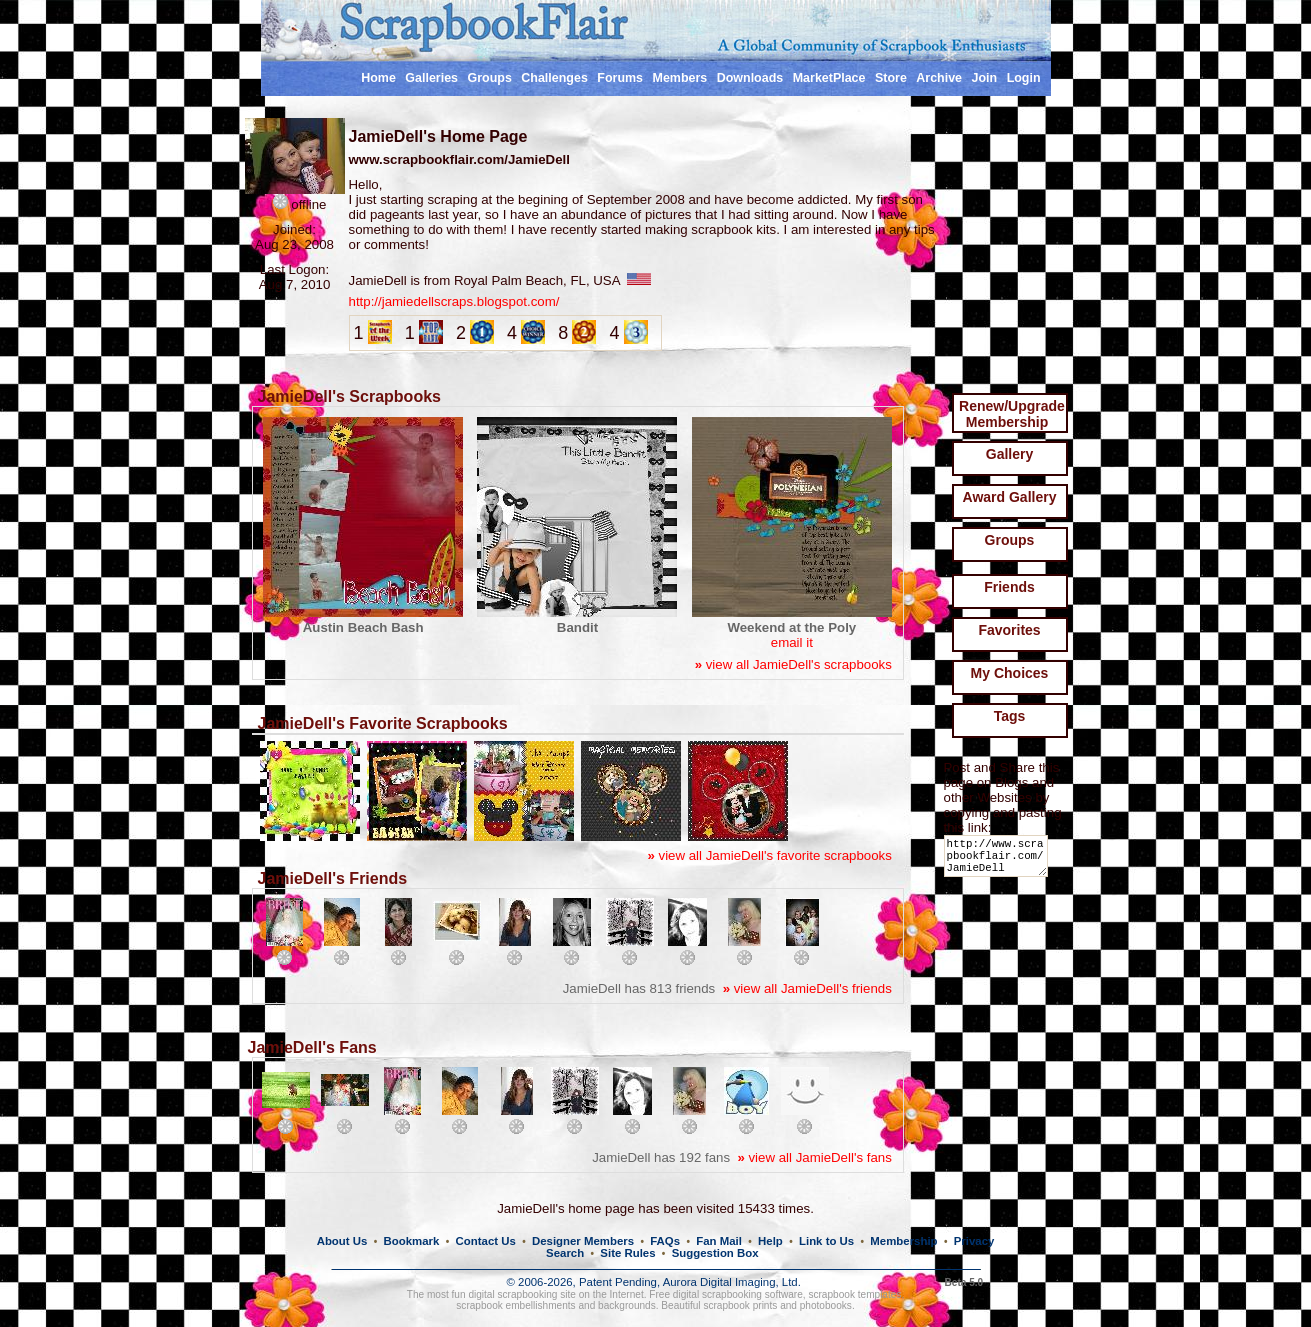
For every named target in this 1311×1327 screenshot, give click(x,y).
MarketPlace (829, 78)
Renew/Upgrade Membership (1012, 414)
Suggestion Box (715, 1253)
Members (680, 78)
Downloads (750, 78)
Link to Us (826, 1241)
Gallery (1009, 454)
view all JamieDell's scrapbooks (793, 664)
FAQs (665, 1241)
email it (792, 642)
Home (378, 78)
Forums (620, 78)
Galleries (431, 78)
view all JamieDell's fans (814, 1157)
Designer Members (583, 1241)
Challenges (554, 78)
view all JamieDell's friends (807, 988)
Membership (903, 1241)
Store (891, 78)
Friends (1009, 587)
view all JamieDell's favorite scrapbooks (769, 855)
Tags (1010, 716)
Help (770, 1241)
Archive (939, 78)
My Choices (1010, 673)
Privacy (974, 1241)
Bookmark (412, 1241)
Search (565, 1253)
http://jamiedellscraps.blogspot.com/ (454, 301)
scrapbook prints (740, 1305)
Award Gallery (1010, 497)
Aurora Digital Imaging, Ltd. (732, 1282)
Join (985, 78)
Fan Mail (719, 1241)
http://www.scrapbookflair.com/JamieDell (999, 860)
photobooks (826, 1305)
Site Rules (627, 1253)
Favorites (1009, 630)
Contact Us (486, 1241)
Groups (489, 78)
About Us (342, 1241)
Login (1024, 78)
